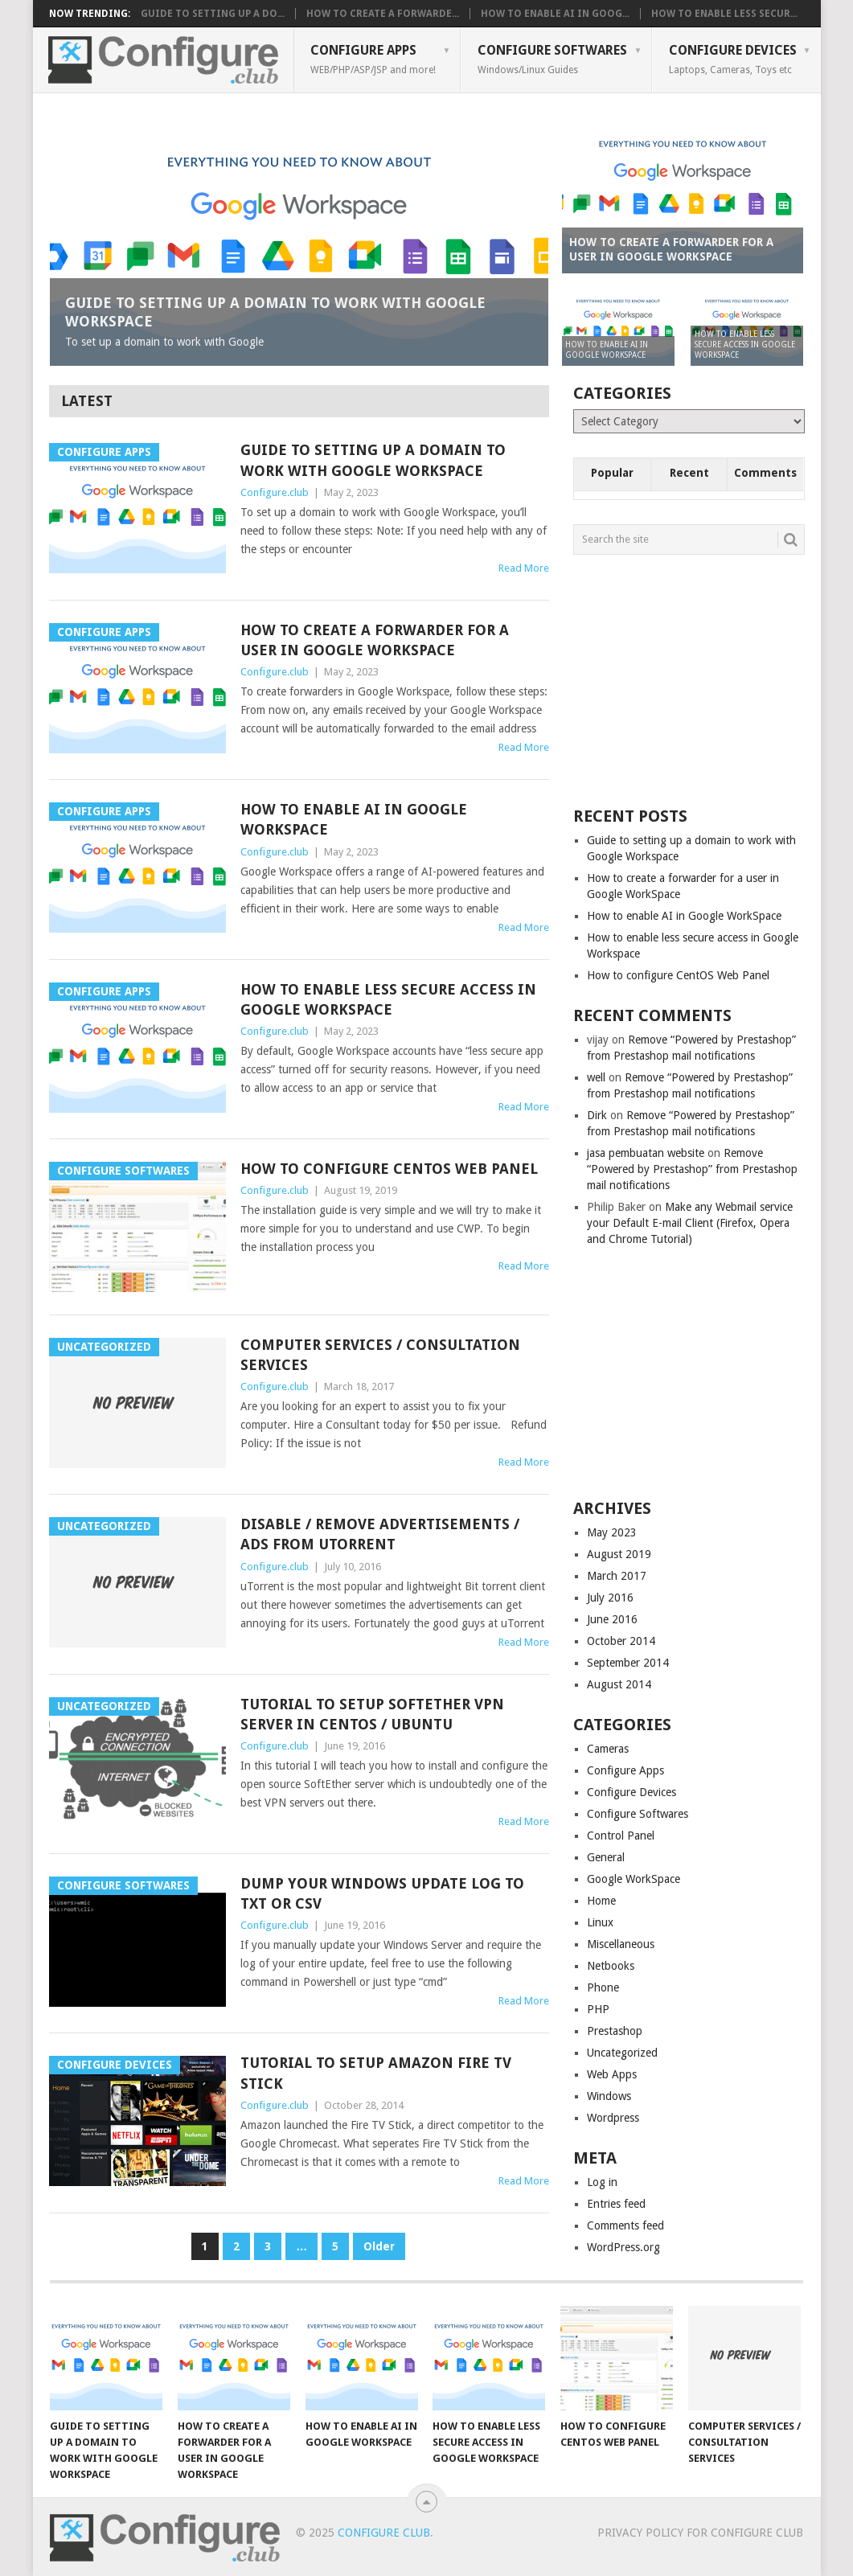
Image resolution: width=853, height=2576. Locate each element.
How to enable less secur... (724, 13)
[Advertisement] (693, 679)
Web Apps (612, 2074)
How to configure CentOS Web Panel (389, 1168)
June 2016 (612, 1619)
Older (379, 2246)
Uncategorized (622, 2052)
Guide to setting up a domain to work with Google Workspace (373, 459)
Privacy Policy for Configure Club (700, 2532)
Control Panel (620, 1835)
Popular (612, 472)
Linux (600, 1922)
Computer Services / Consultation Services (380, 1354)
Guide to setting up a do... (213, 13)
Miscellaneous (620, 1944)
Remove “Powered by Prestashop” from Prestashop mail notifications (692, 1169)
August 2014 (619, 1684)
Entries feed (616, 2203)
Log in (602, 2182)
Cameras (608, 1748)
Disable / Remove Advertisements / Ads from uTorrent (379, 1534)
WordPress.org (623, 2247)
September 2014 (628, 1662)
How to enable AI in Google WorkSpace (353, 819)
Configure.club (274, 492)
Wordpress (613, 2117)
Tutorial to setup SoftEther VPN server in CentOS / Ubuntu (372, 1714)
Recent (689, 472)
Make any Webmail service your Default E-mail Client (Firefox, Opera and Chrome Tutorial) (690, 1222)
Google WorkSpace (633, 1879)
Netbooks (610, 1965)
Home (601, 1900)
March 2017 (616, 1575)
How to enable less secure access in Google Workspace (388, 999)
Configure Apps (373, 59)
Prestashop (614, 2030)
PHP (598, 2009)
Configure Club (384, 2532)
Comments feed (625, 2225)
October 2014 (621, 1641)
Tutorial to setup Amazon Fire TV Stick (375, 2072)
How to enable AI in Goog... (555, 13)
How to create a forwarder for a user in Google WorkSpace (374, 639)
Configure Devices (733, 59)
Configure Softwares (552, 59)
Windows (609, 2096)
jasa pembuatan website (645, 1152)
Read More (523, 568)
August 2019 (619, 1554)
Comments (765, 472)
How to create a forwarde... (382, 13)
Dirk (597, 1115)
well (596, 1077)
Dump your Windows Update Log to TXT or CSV (382, 1893)
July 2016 (610, 1597)
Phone (603, 1987)
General (606, 1857)
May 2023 (612, 1532)
